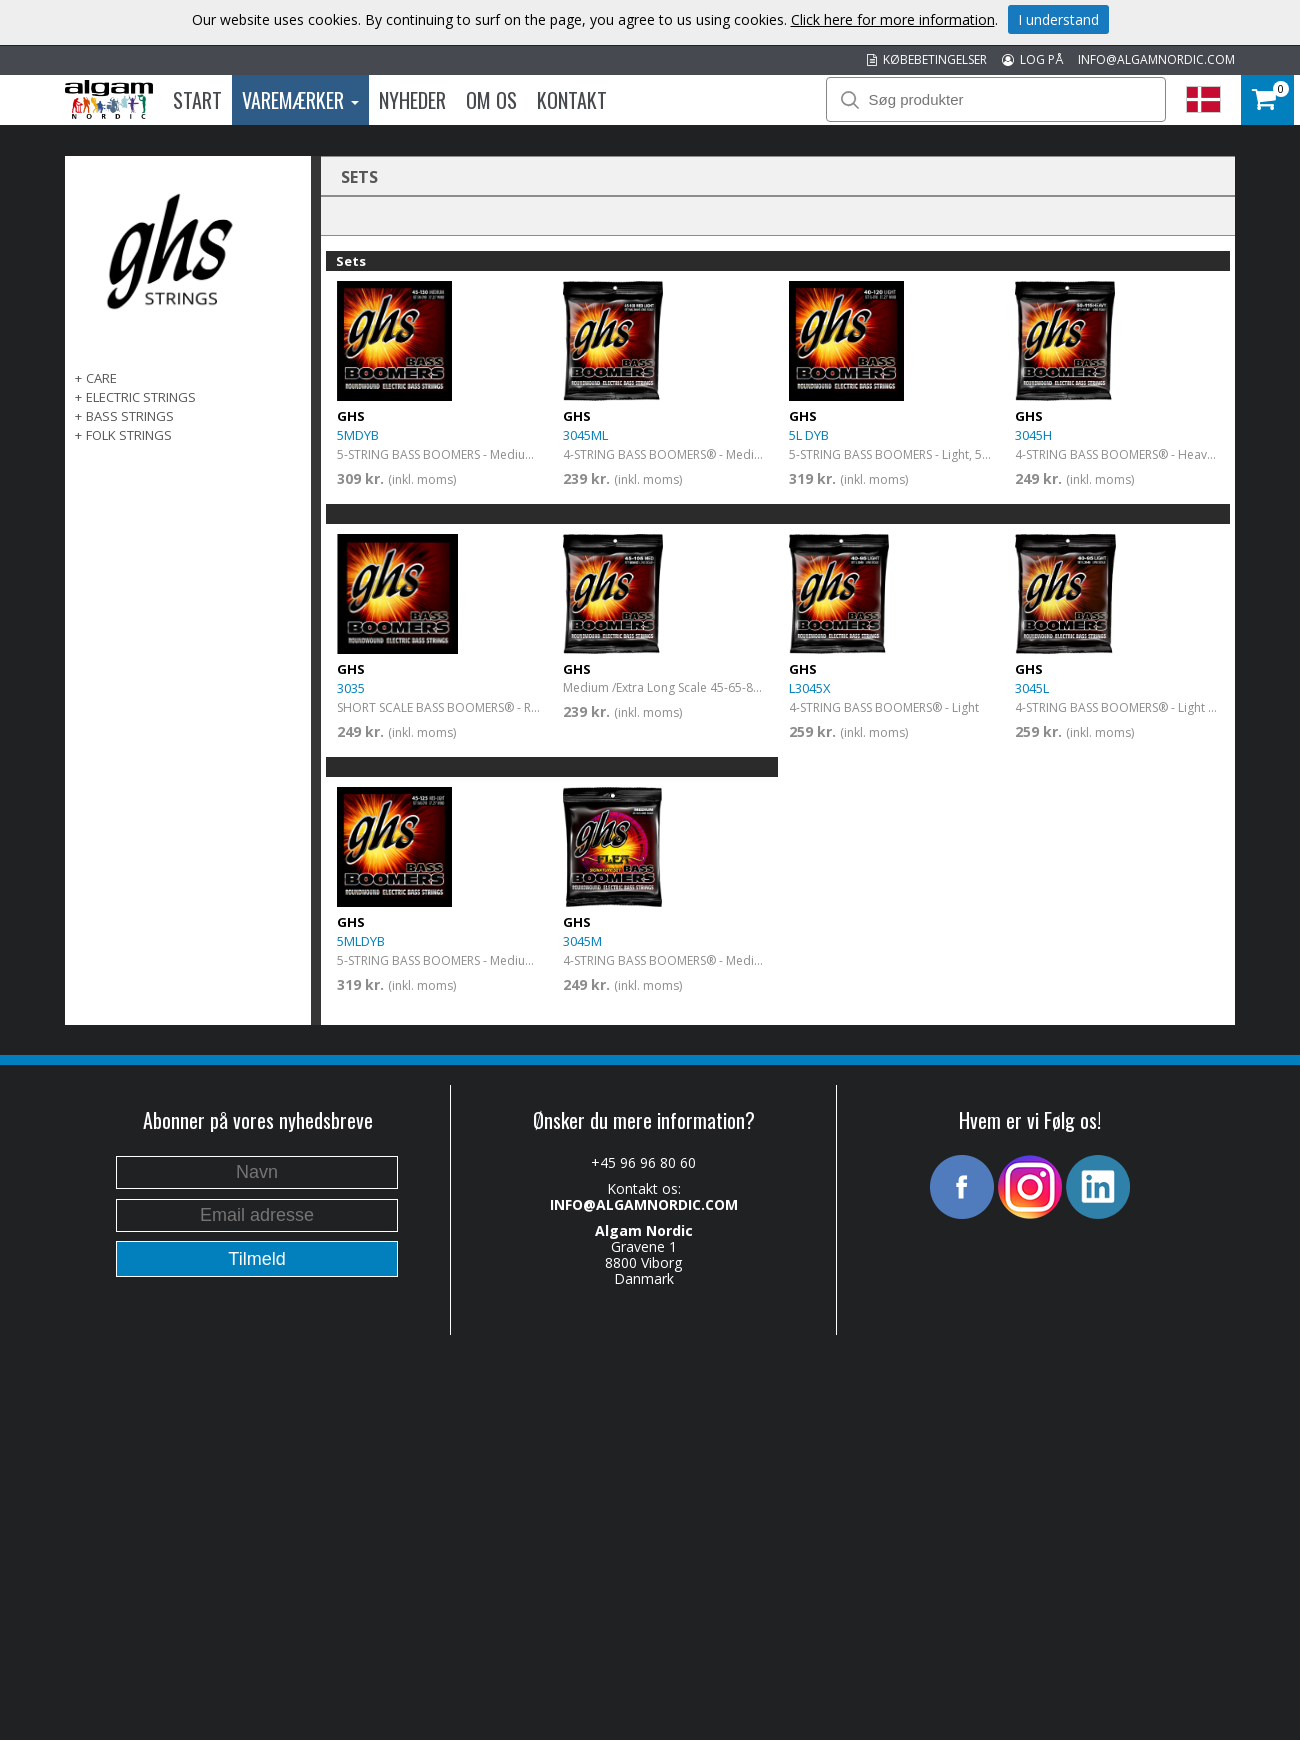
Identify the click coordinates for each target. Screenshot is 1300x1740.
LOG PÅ (1032, 59)
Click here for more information (893, 19)
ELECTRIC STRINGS (141, 397)
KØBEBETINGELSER (927, 59)
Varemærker (300, 100)
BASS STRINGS (130, 416)
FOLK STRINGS (129, 435)
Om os (491, 100)
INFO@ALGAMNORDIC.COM (1156, 59)
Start (197, 100)
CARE (101, 378)
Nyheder (412, 100)
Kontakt (572, 100)
